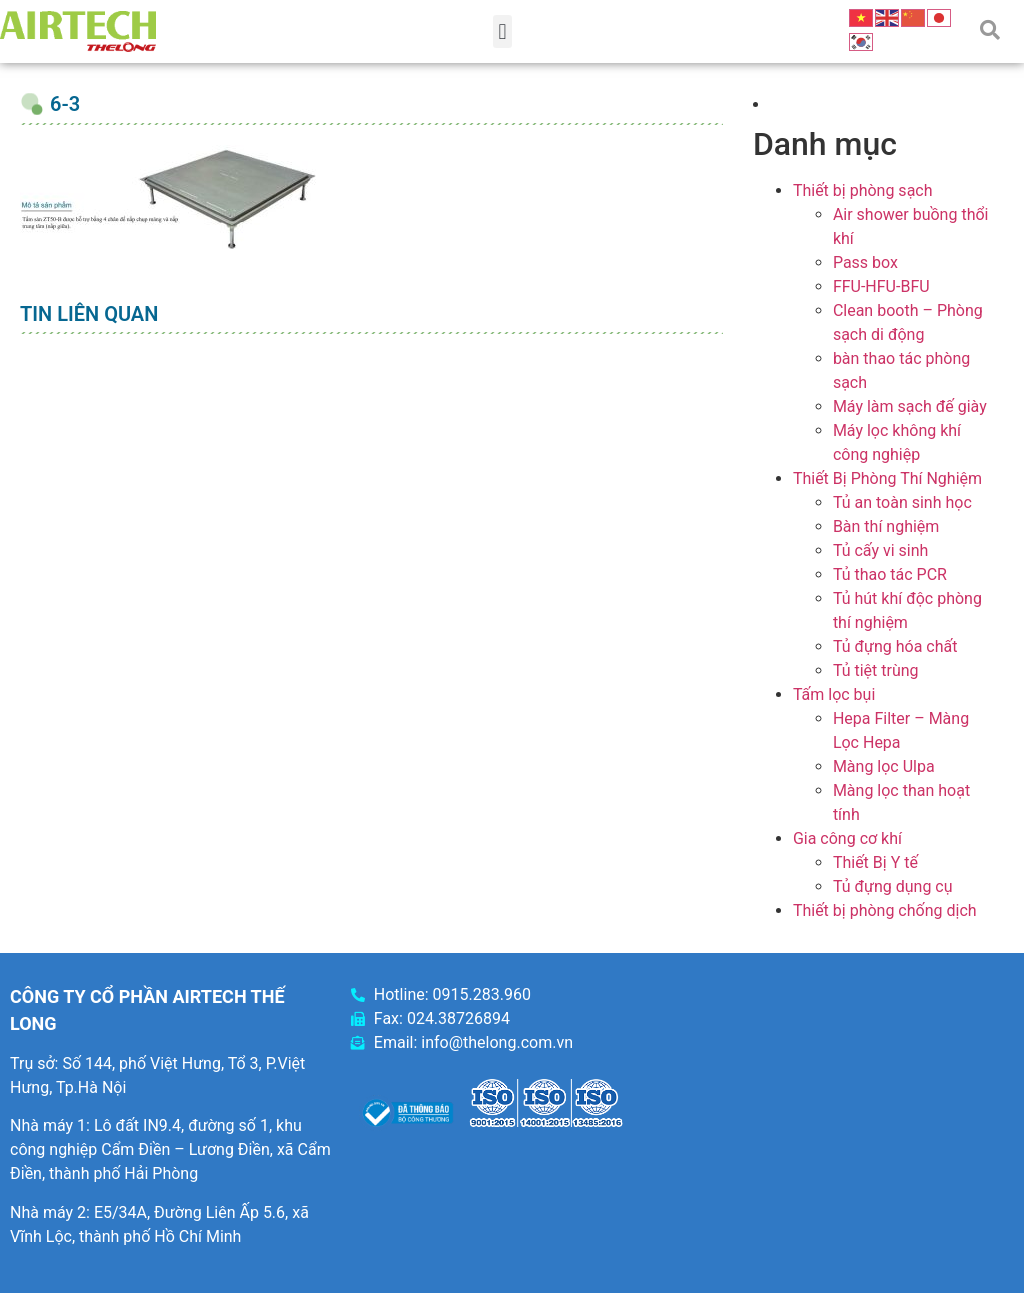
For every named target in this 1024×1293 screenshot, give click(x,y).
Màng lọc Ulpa (884, 766)
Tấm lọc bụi (834, 694)
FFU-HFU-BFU (881, 286)
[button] (502, 31)
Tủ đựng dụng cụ (893, 886)
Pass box (865, 262)
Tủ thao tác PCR (890, 574)
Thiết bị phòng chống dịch (885, 910)
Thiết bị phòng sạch (863, 190)
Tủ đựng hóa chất (895, 646)
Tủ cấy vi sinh (881, 550)
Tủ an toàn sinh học (902, 502)
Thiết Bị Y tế (875, 862)
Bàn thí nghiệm (886, 526)
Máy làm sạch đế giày (910, 406)
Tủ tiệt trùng (876, 670)
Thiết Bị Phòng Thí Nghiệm (887, 478)
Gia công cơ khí (847, 838)
